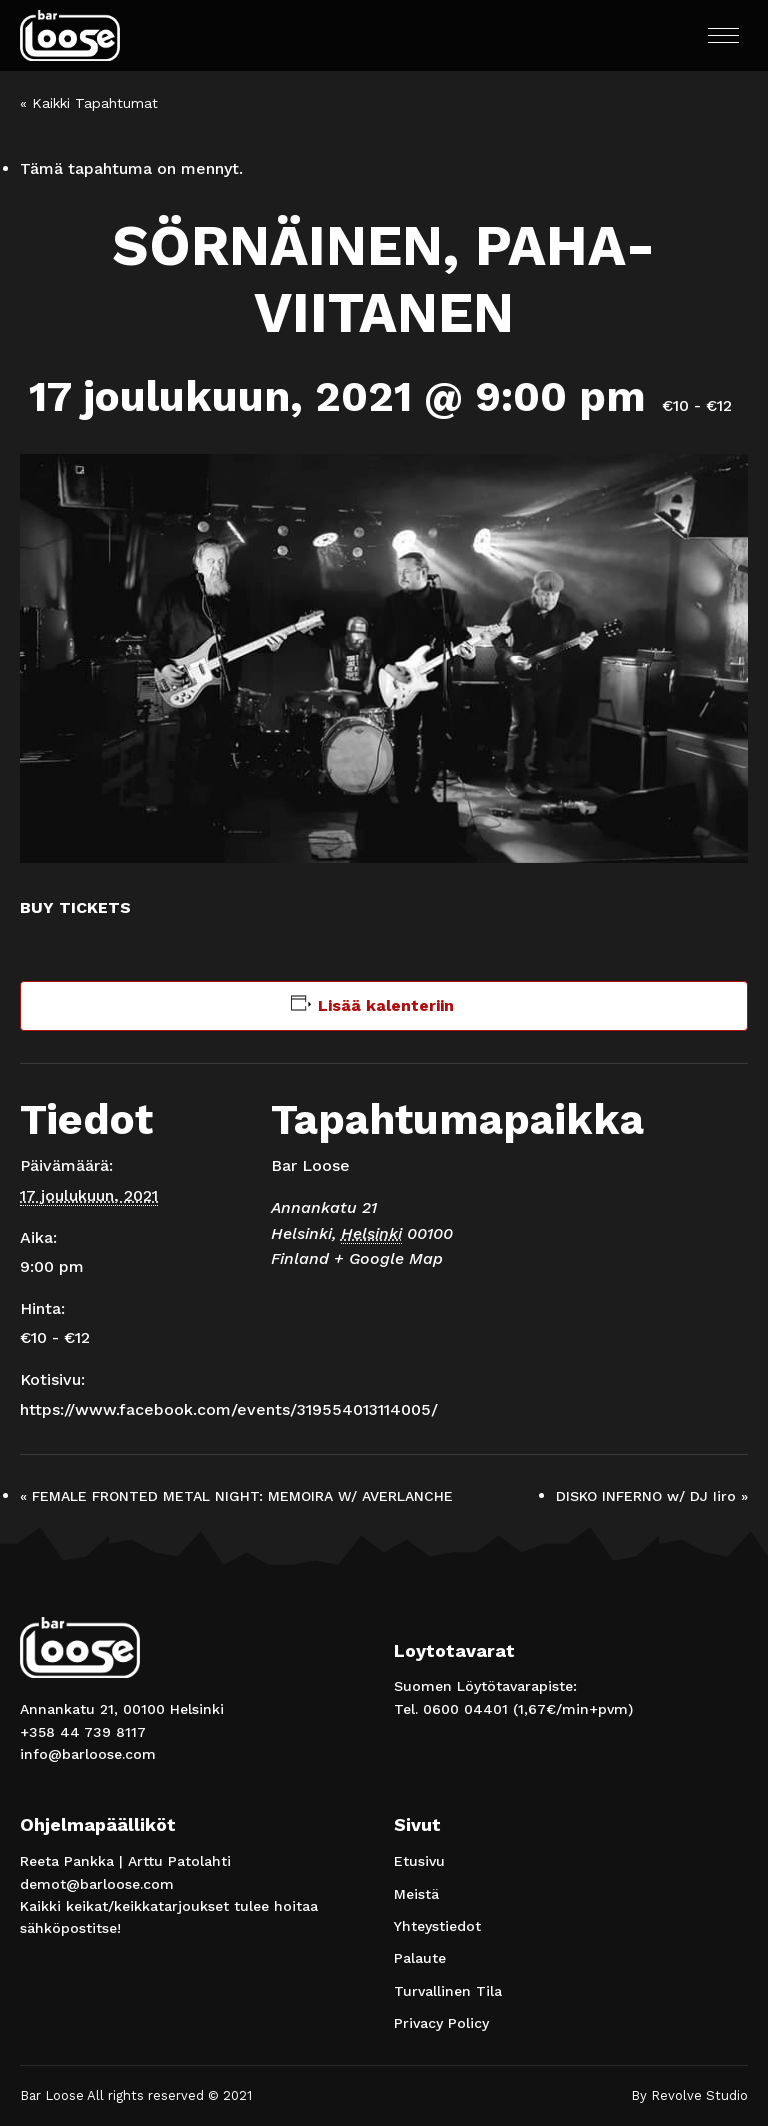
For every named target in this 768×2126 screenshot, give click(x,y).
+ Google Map (388, 1258)
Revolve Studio (699, 2095)
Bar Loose (310, 1165)
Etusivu (419, 1861)
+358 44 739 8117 (83, 1732)
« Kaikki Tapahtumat (89, 103)
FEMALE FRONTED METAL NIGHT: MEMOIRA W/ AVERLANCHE (236, 1496)
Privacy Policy (441, 2023)
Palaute (420, 1958)
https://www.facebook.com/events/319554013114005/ (229, 1409)
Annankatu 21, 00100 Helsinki (122, 1709)
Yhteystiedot (437, 1926)
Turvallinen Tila (448, 1991)
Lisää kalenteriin (386, 1005)
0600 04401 (465, 1709)
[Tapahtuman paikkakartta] (634, 1201)
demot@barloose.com (97, 1884)
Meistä (416, 1894)
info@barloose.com (88, 1754)
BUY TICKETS (75, 907)
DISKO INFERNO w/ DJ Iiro (652, 1496)
